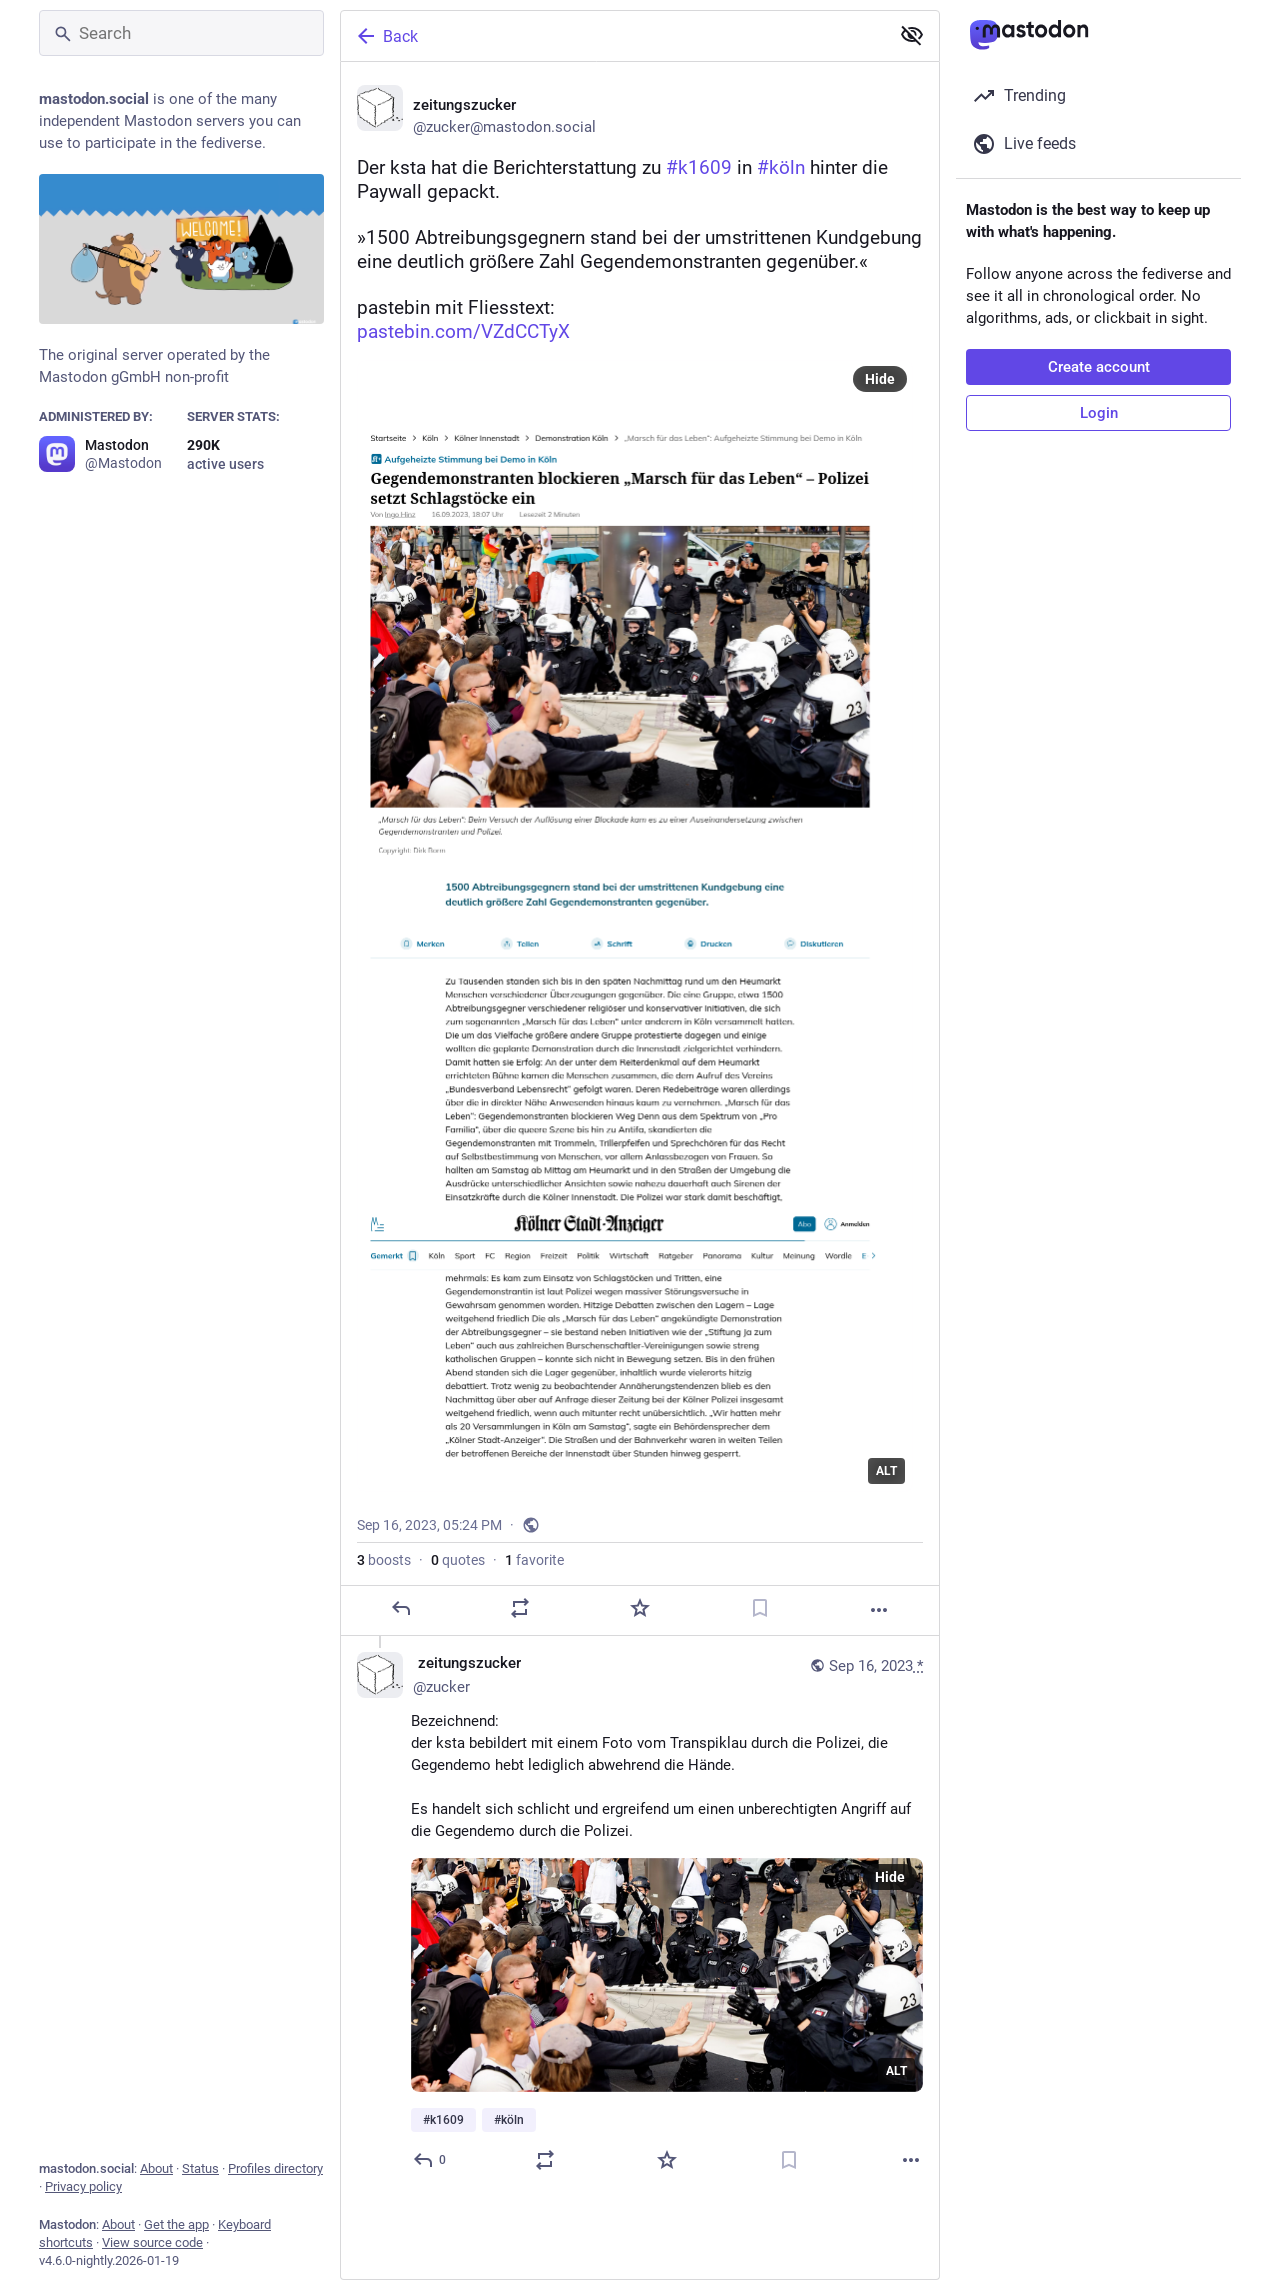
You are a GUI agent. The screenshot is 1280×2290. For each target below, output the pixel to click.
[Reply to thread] (430, 2160)
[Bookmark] (760, 1608)
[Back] (613, 36)
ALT (886, 1471)
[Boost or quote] (520, 1608)
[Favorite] (640, 1608)
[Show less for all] (912, 35)
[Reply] (401, 1608)
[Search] (181, 33)
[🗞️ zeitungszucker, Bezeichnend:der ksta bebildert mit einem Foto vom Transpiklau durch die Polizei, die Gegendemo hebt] (640, 1914)
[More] (879, 1610)
